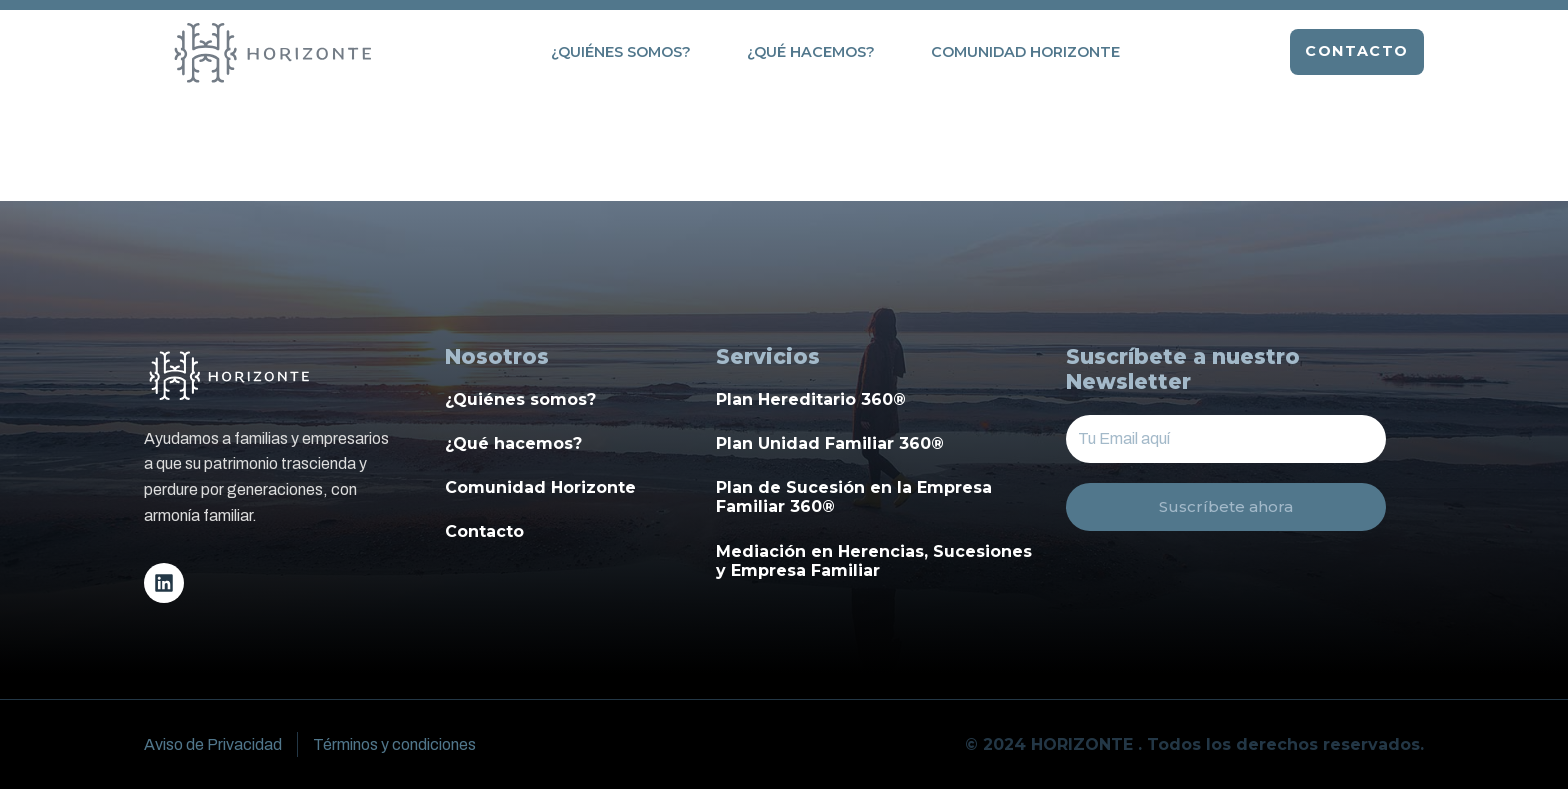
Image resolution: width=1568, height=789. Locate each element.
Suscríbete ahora (1226, 507)
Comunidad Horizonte (1025, 52)
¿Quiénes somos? (621, 52)
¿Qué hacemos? (811, 52)
